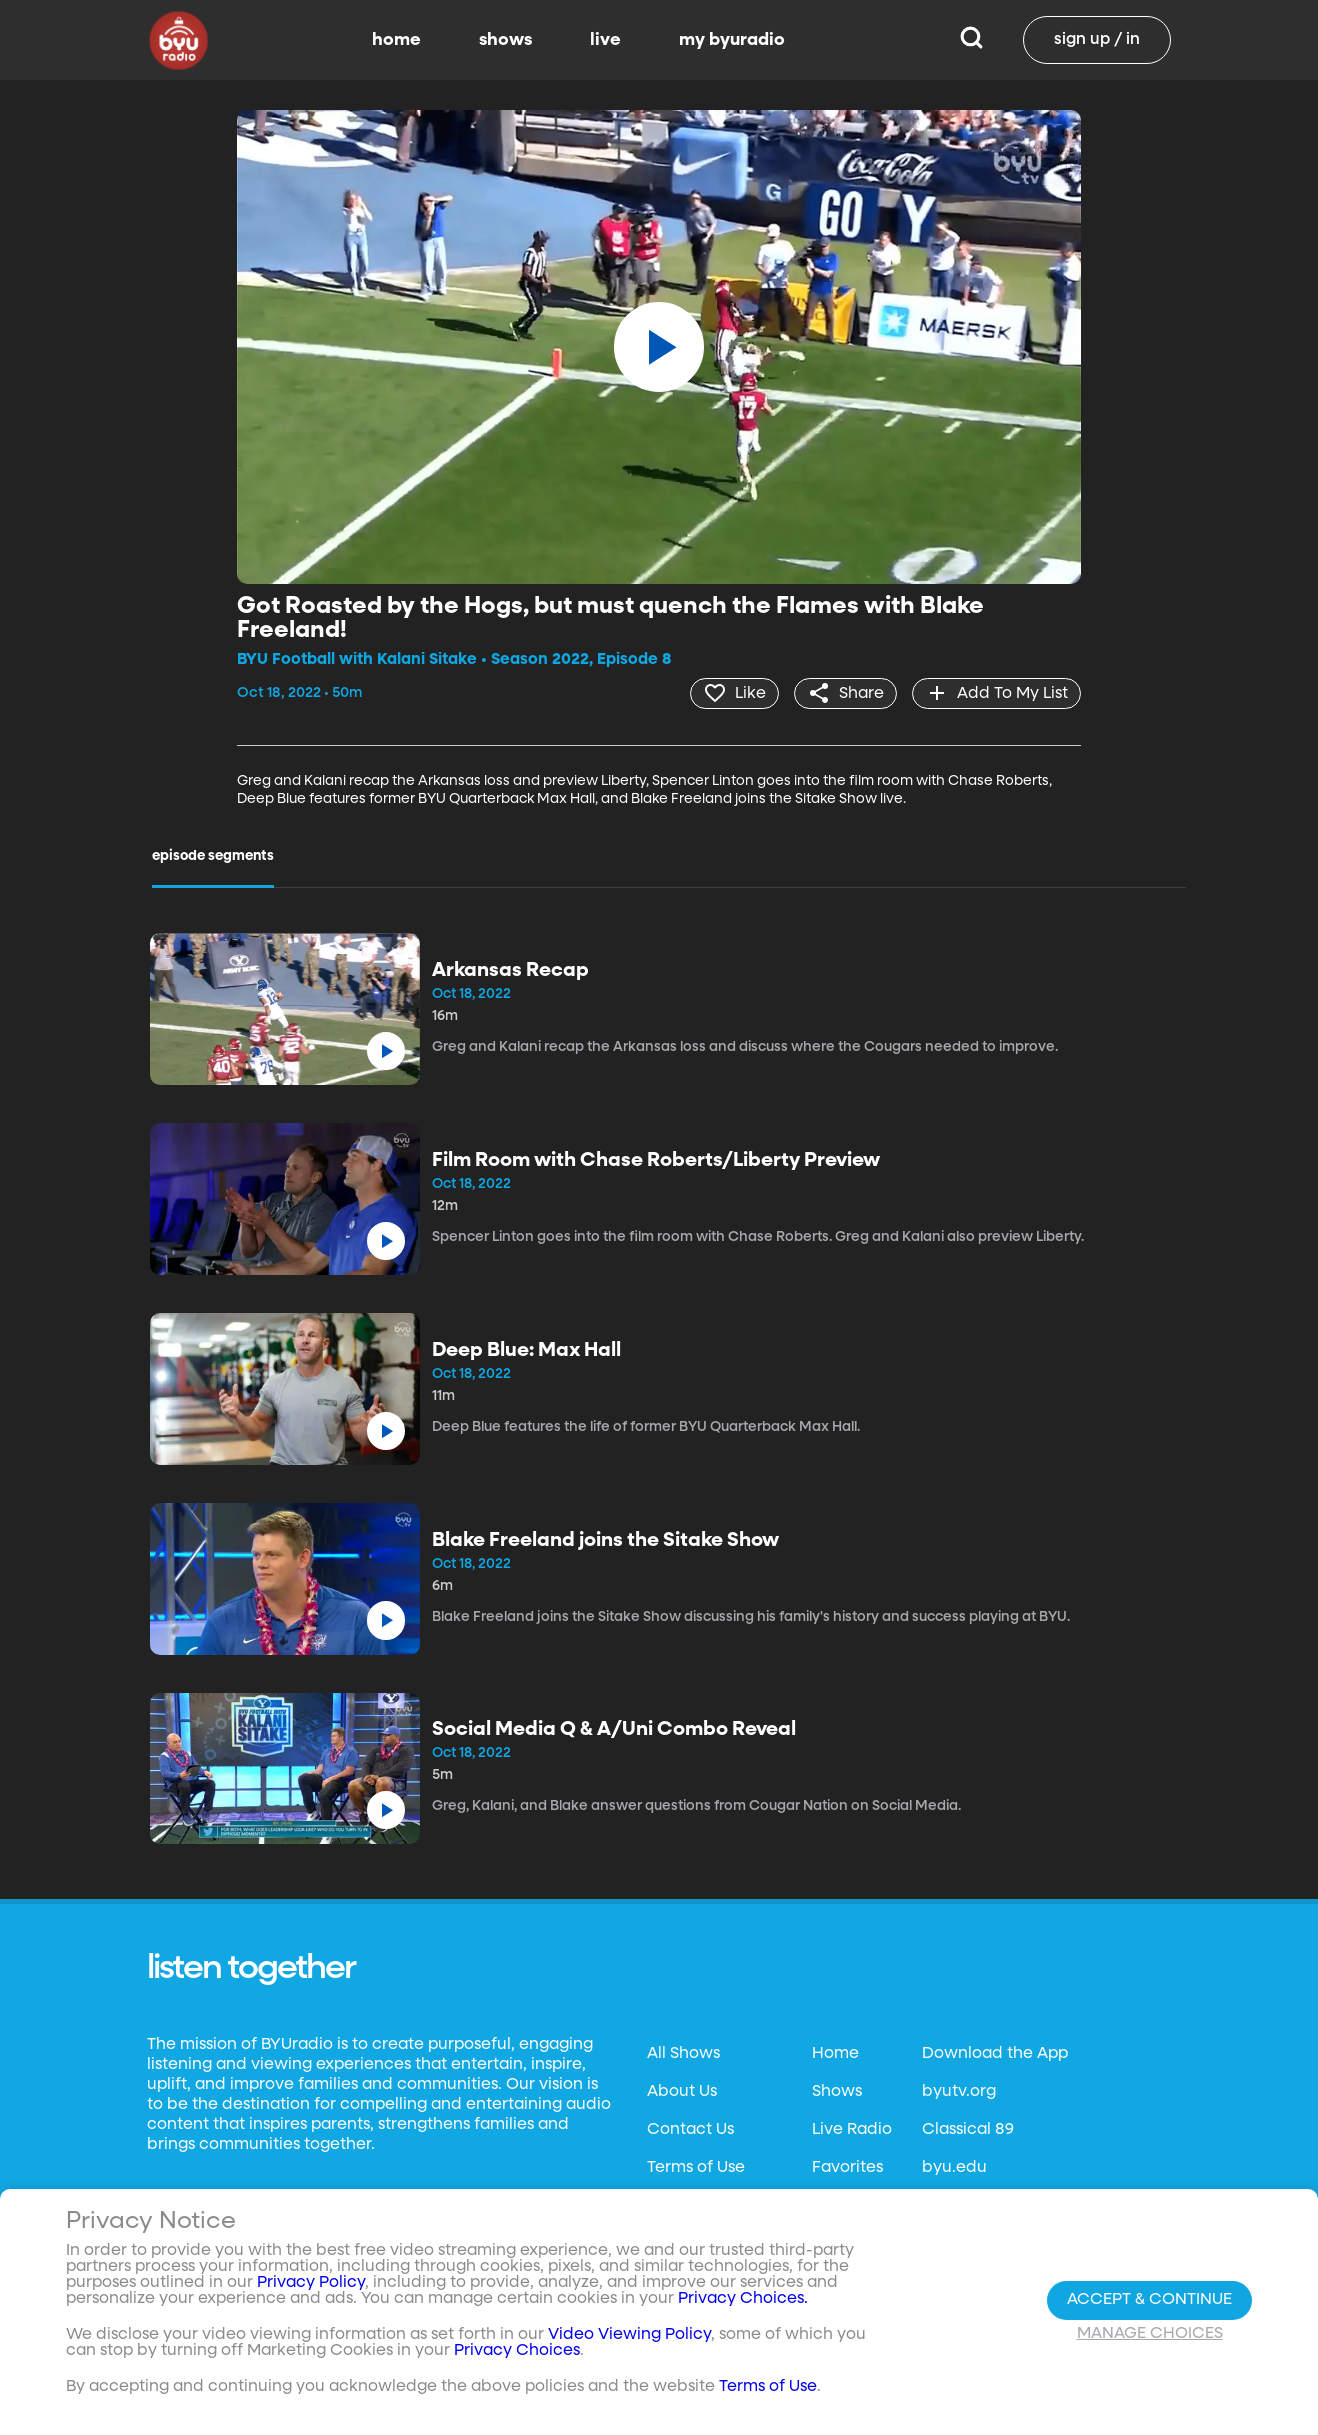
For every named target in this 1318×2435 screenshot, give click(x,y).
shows (505, 40)
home (396, 40)
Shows (837, 2092)
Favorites (847, 2168)
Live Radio (852, 2130)
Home (835, 2054)
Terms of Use (696, 2168)
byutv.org (959, 2092)
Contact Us (690, 2130)
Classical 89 (968, 2130)
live (605, 40)
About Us (682, 2092)
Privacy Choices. (743, 2299)
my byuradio (732, 40)
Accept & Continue (1149, 2300)
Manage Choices (1150, 2334)
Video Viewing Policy (629, 2335)
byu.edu (954, 2168)
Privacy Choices (517, 2351)
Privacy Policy (311, 2283)
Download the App (995, 2054)
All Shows (683, 2054)
